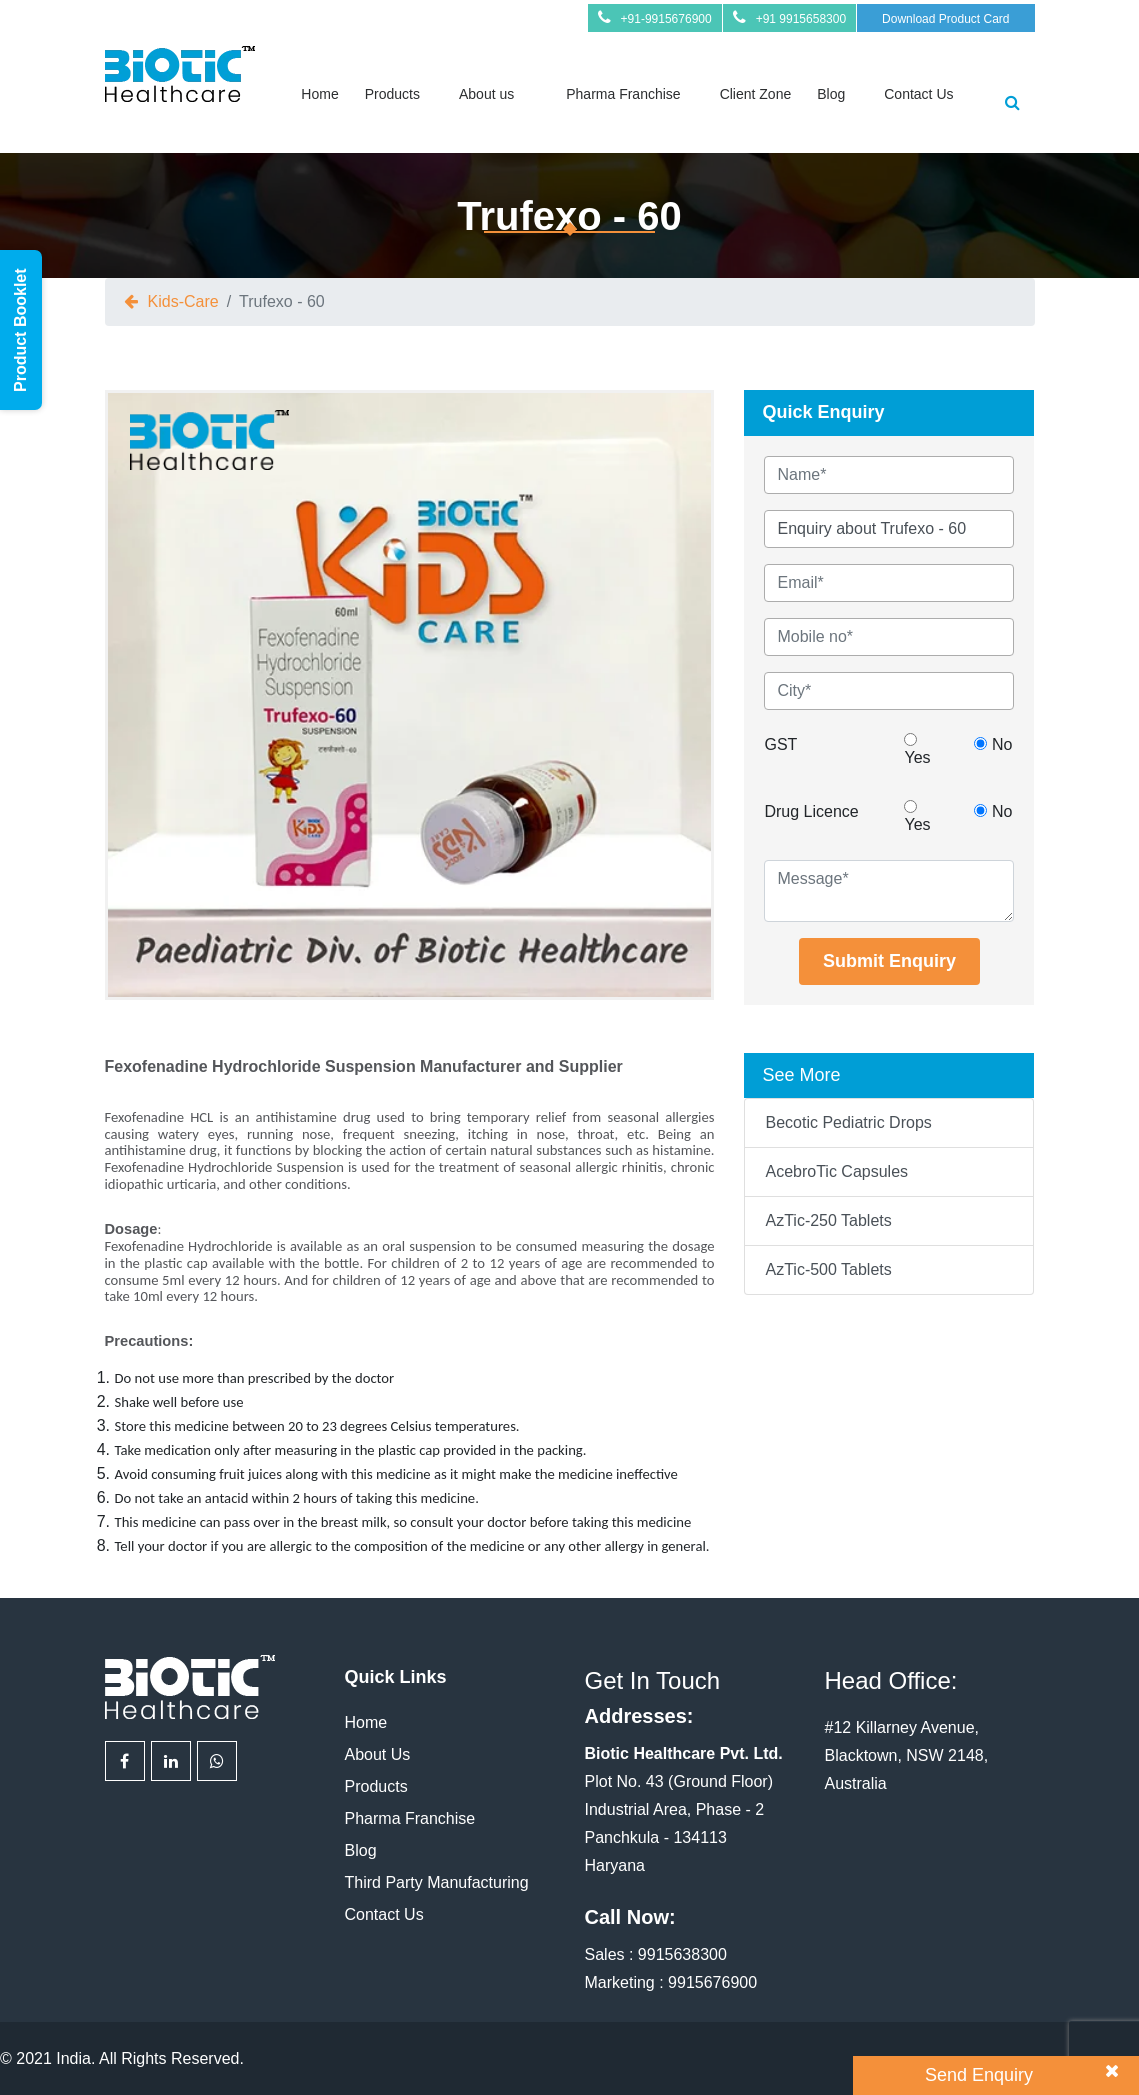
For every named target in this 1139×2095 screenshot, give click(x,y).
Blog (831, 94)
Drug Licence (811, 811)
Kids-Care (183, 301)
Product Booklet (20, 330)
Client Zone (756, 94)
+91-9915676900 (666, 19)
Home (319, 94)
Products (392, 94)
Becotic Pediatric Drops (848, 1122)
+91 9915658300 (801, 19)
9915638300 (682, 1954)
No (993, 744)
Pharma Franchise (623, 94)
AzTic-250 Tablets (828, 1220)
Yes (917, 749)
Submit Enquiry (889, 961)
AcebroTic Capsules (836, 1171)
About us (486, 94)
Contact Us (918, 94)
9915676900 (712, 1982)
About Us (378, 1754)
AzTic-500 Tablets (828, 1269)
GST (780, 744)
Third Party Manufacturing (437, 1882)
